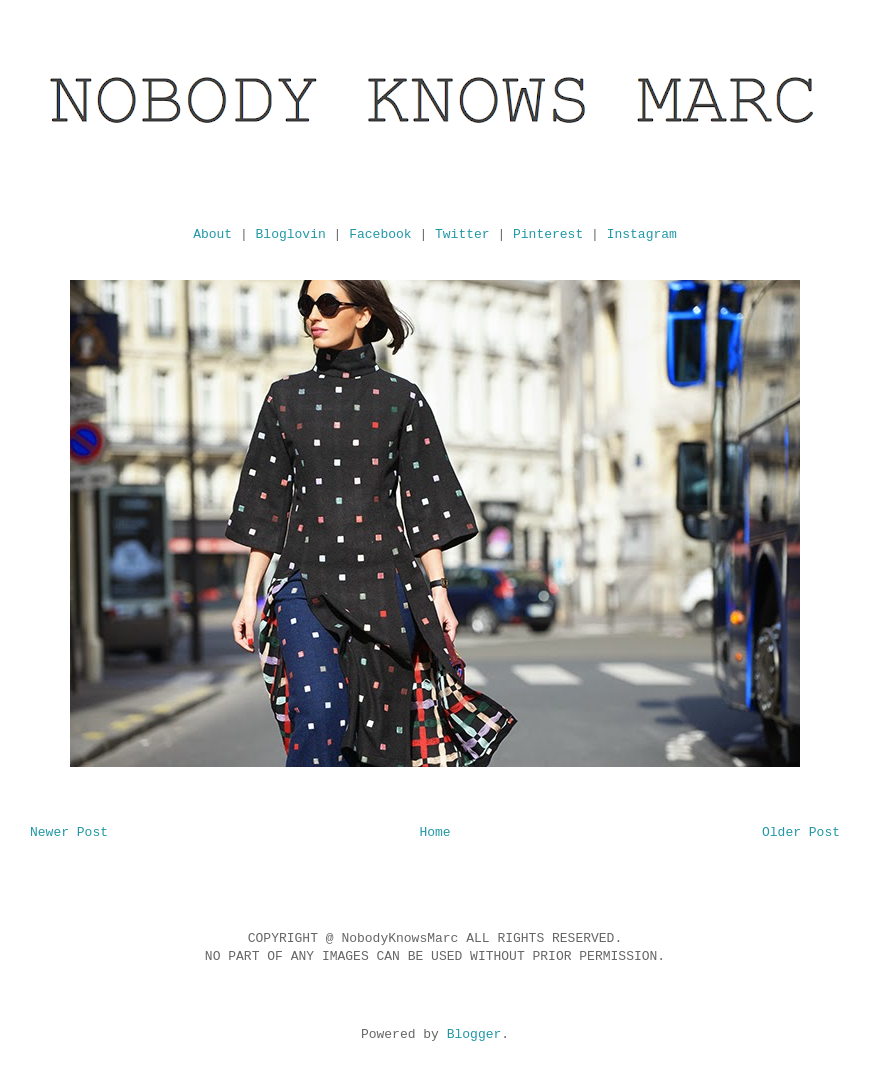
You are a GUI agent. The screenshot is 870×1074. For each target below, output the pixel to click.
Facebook (380, 234)
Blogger (474, 1034)
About (212, 234)
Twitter (462, 234)
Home (434, 832)
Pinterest (548, 234)
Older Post (801, 832)
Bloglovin (291, 234)
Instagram (642, 234)
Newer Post (69, 832)
